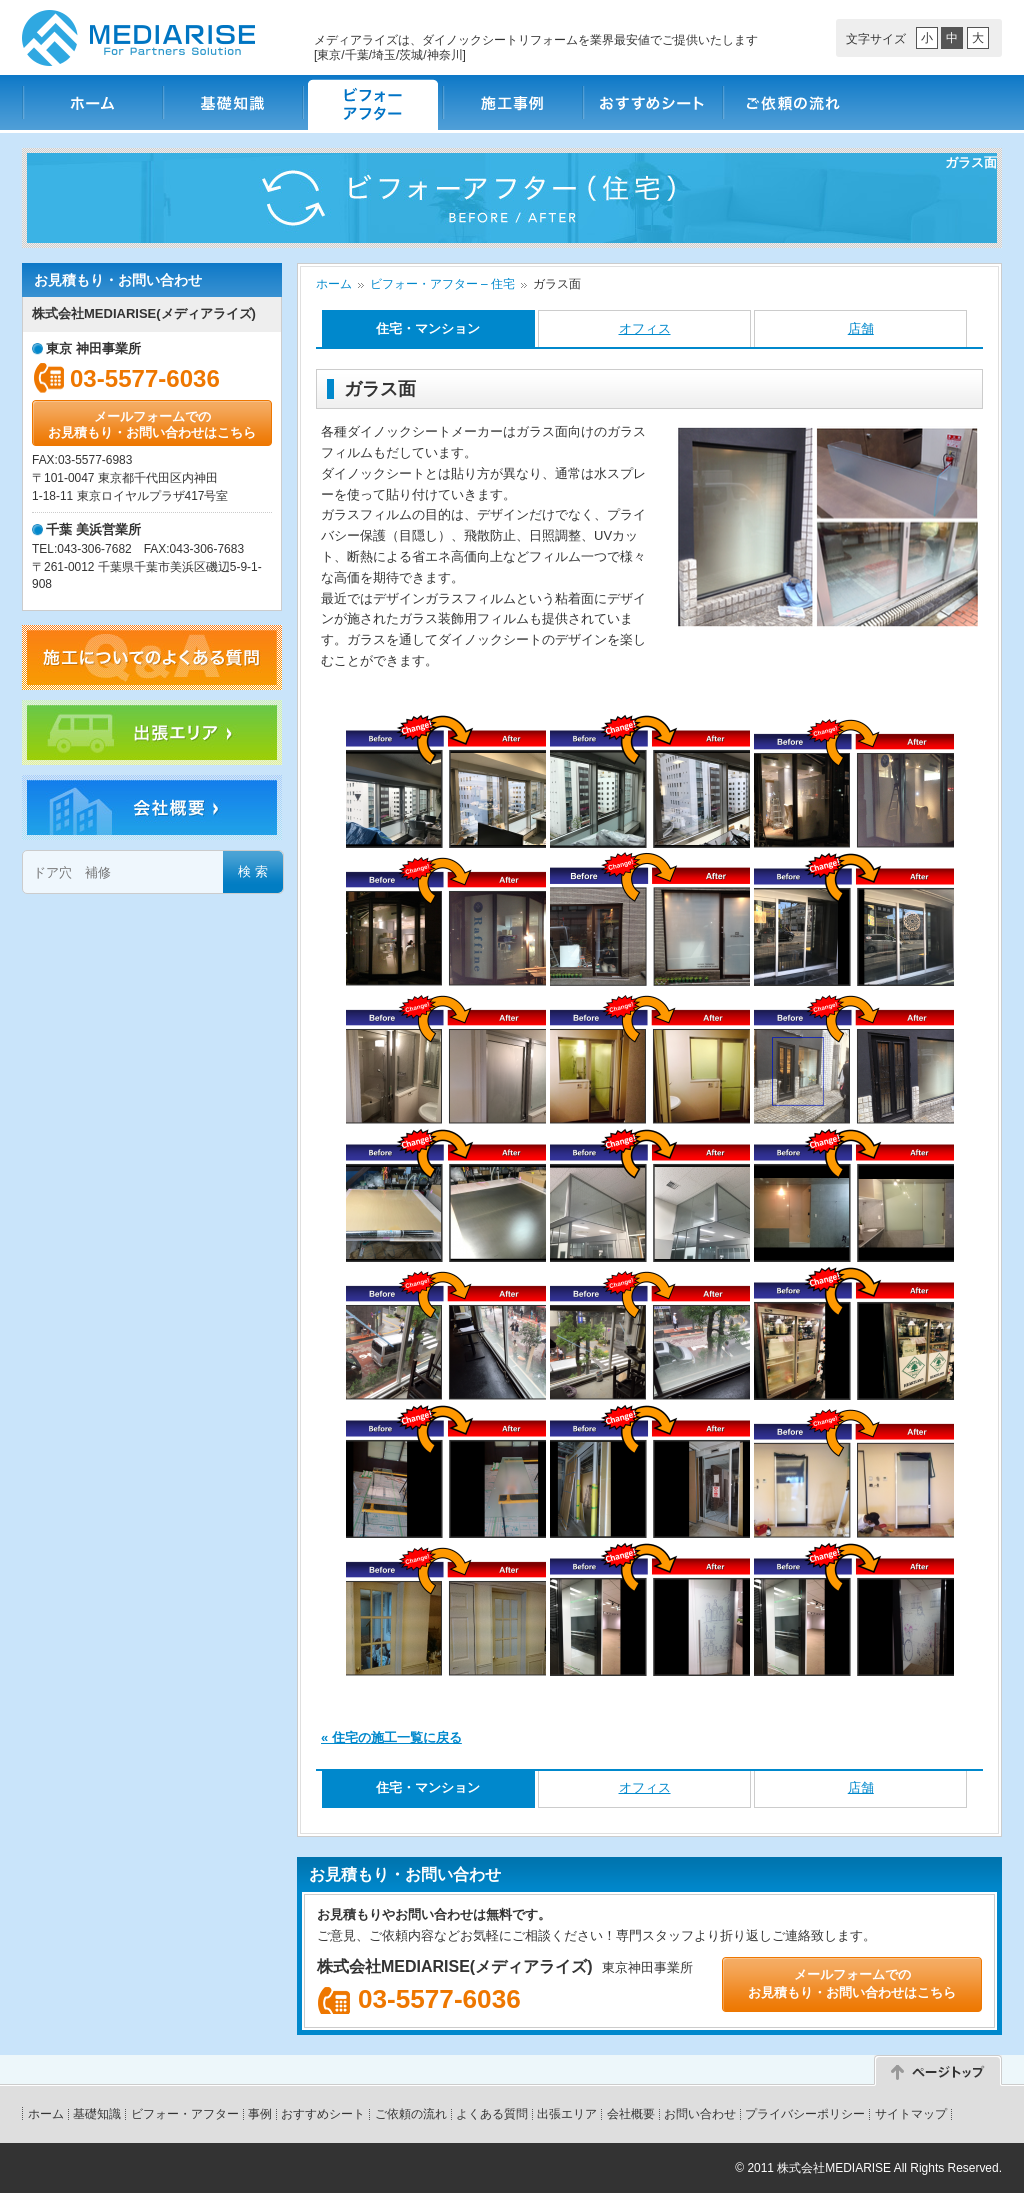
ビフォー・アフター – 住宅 (442, 284)
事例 (260, 2114)
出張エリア (567, 2114)
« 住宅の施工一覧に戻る (391, 1737)
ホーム (92, 102)
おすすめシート (652, 102)
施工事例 (512, 102)
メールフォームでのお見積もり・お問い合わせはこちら (152, 424)
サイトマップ (911, 2114)
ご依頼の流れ (792, 102)
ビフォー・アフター (372, 102)
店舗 (861, 328)
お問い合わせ (700, 2114)
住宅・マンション (428, 328)
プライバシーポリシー (805, 2114)
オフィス (645, 328)
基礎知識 (232, 102)
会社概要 (631, 2114)
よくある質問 (492, 2114)
